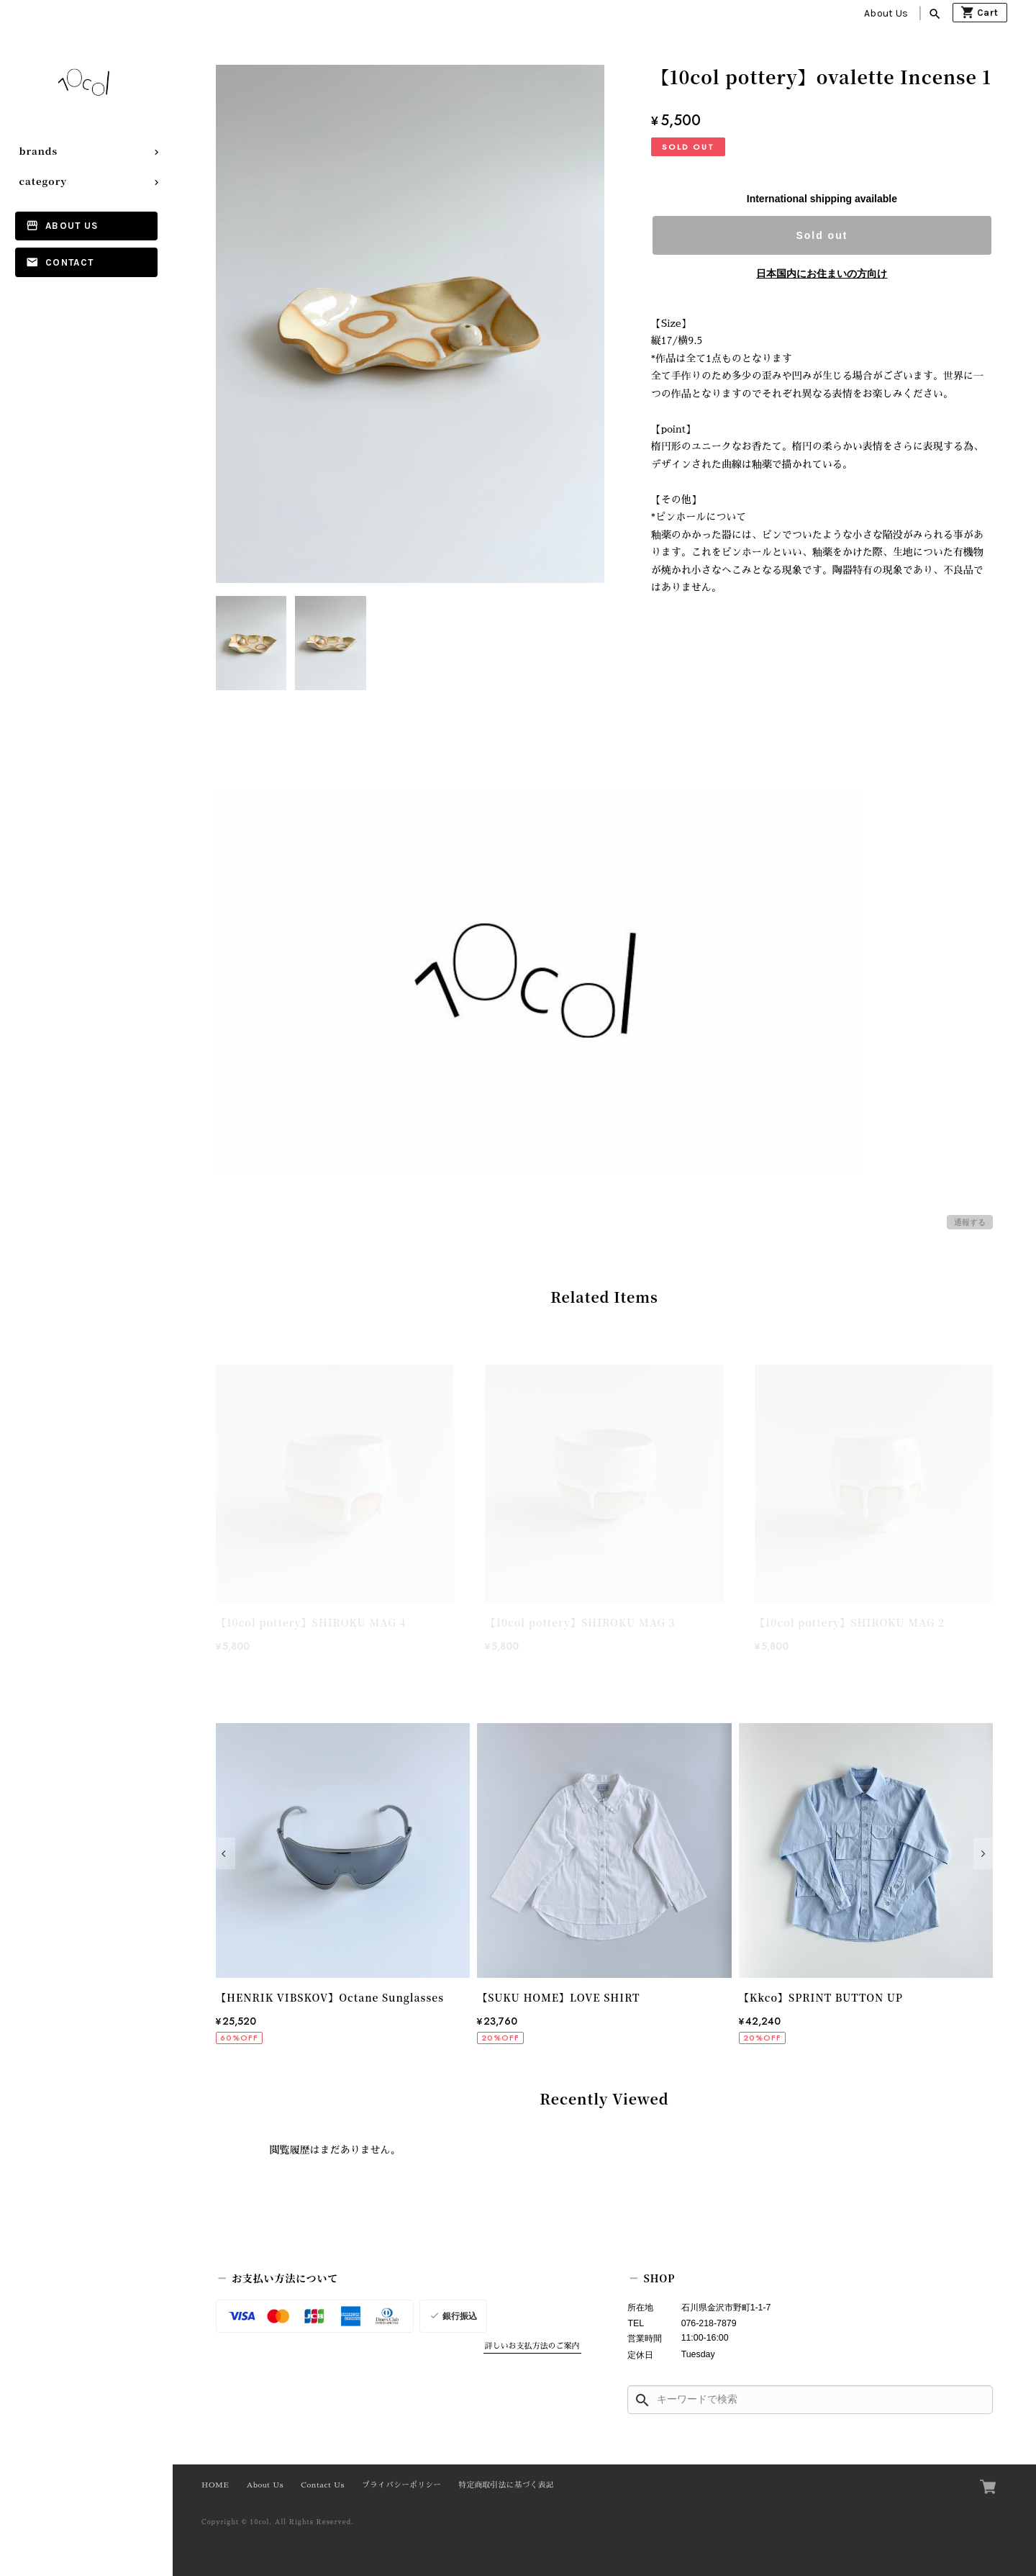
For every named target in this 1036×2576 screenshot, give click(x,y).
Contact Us (323, 2485)
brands (38, 151)
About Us (886, 13)
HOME (215, 2485)
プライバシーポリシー (401, 2485)
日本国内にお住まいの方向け (821, 273)
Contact (69, 262)
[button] (225, 1853)
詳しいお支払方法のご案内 (532, 2346)
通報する (970, 1222)
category (43, 181)
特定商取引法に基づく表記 (506, 2485)
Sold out (822, 235)
